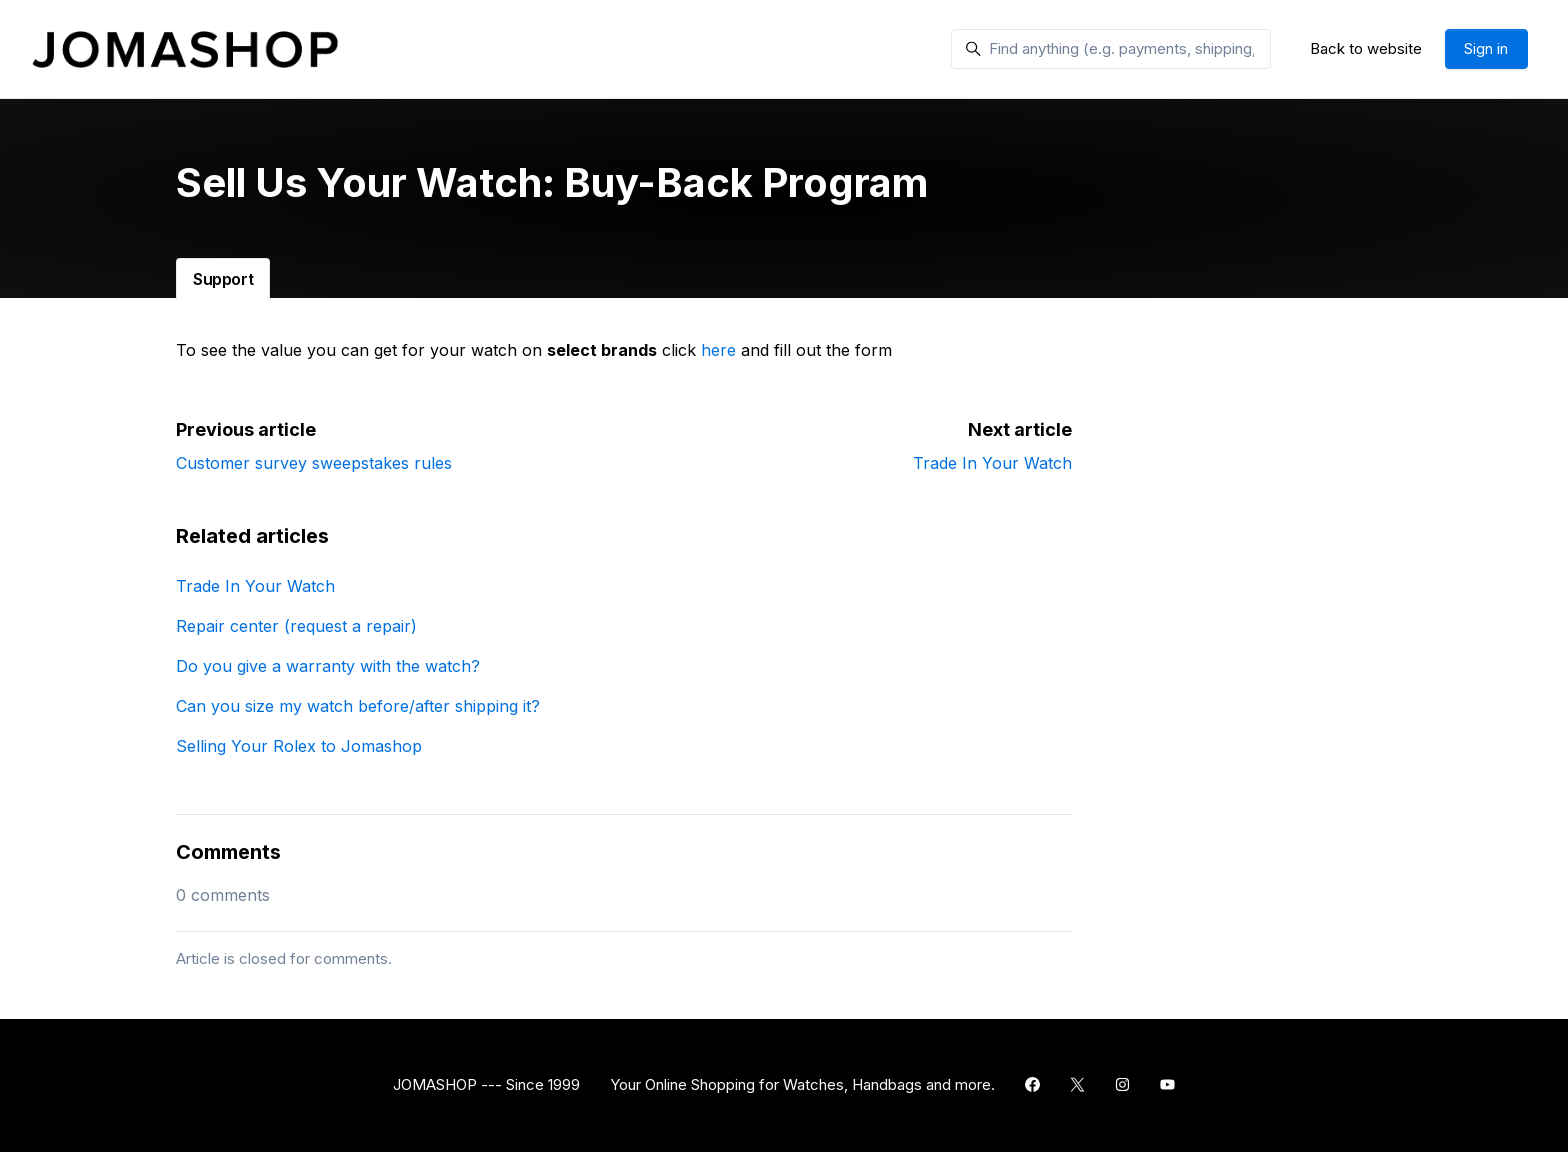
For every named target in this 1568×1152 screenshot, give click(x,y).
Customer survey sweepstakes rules (314, 463)
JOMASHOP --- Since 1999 (486, 1084)
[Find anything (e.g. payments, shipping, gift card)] (1111, 49)
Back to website (1366, 48)
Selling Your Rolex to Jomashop (299, 746)
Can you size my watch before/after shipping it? (358, 706)
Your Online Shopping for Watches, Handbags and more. (802, 1084)
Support (223, 279)
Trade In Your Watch (992, 463)
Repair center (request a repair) (296, 626)
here (718, 350)
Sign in (1486, 48)
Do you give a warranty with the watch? (328, 666)
